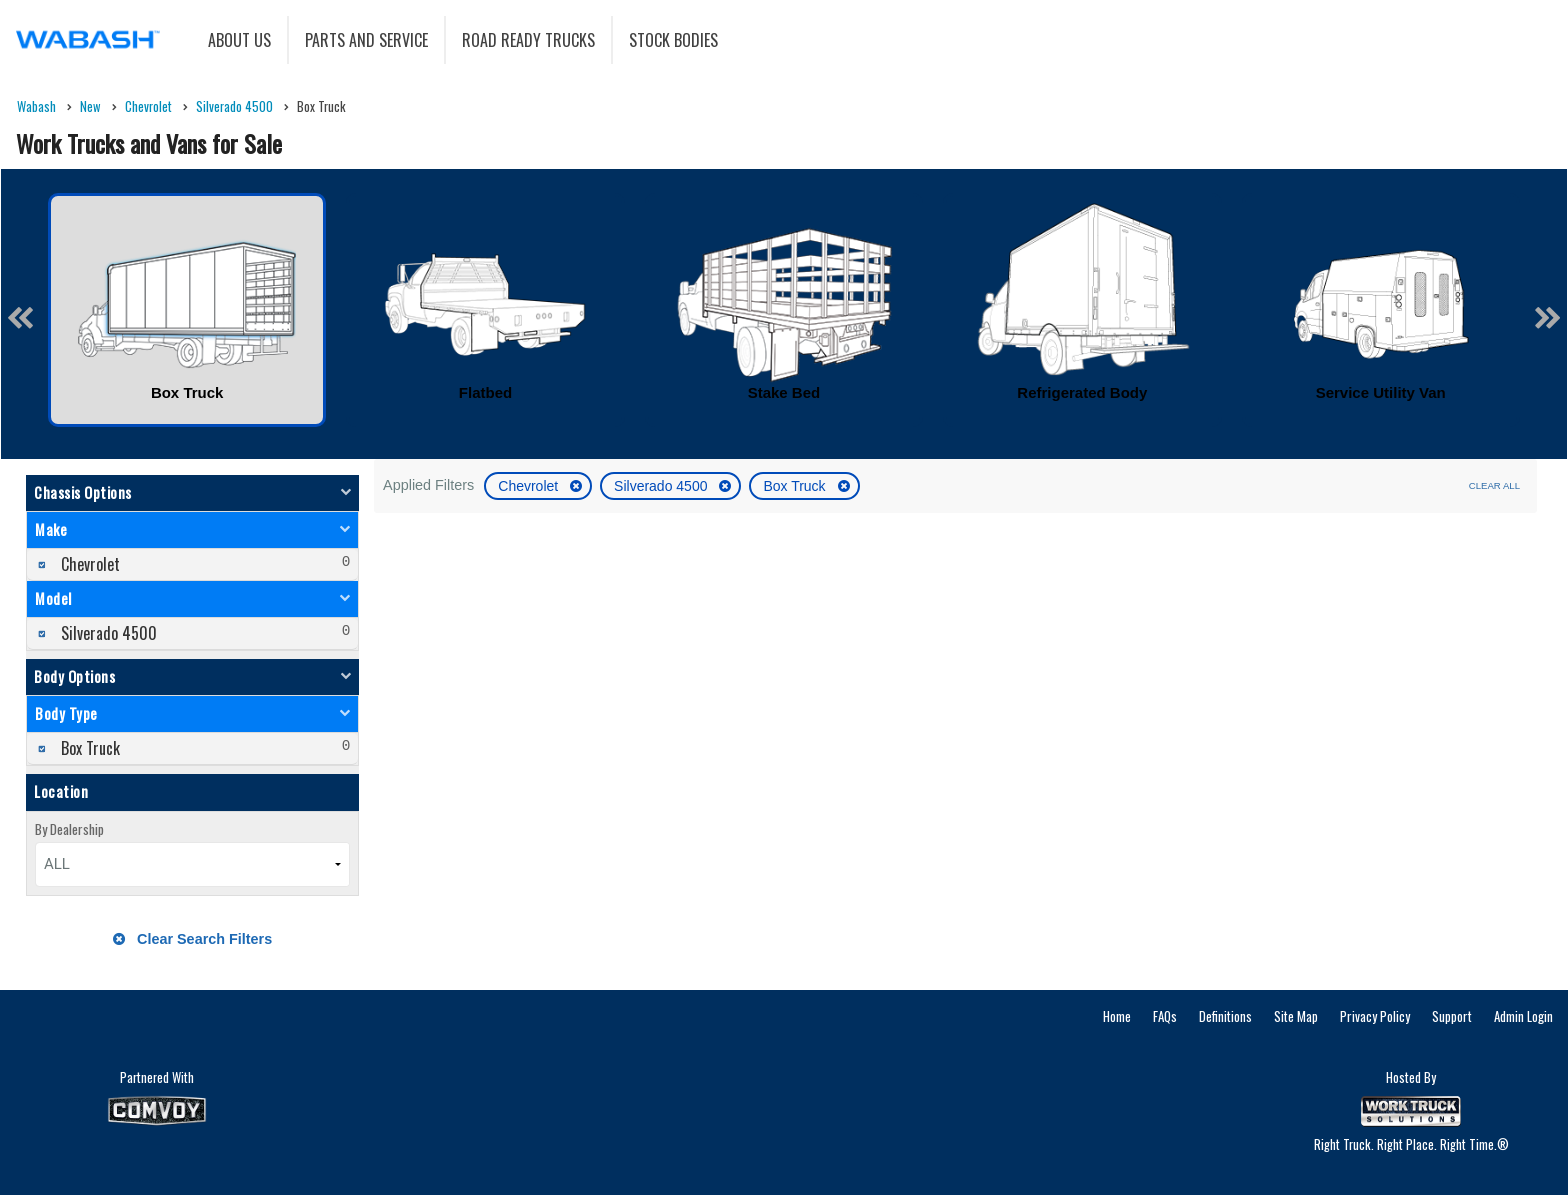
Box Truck (796, 486)
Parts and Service (366, 40)
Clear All (1494, 485)
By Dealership (69, 829)
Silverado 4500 (662, 486)
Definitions (1225, 1016)
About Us (239, 40)
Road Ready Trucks (528, 40)
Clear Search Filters (192, 939)
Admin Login (1523, 1016)
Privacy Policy (1375, 1016)
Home (1117, 1016)
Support (1452, 1016)
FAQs (1165, 1016)
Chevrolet (530, 486)
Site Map (1296, 1016)
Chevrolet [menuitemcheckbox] (88, 564)
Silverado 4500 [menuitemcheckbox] (107, 633)
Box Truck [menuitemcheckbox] (88, 748)
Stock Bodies (673, 40)
